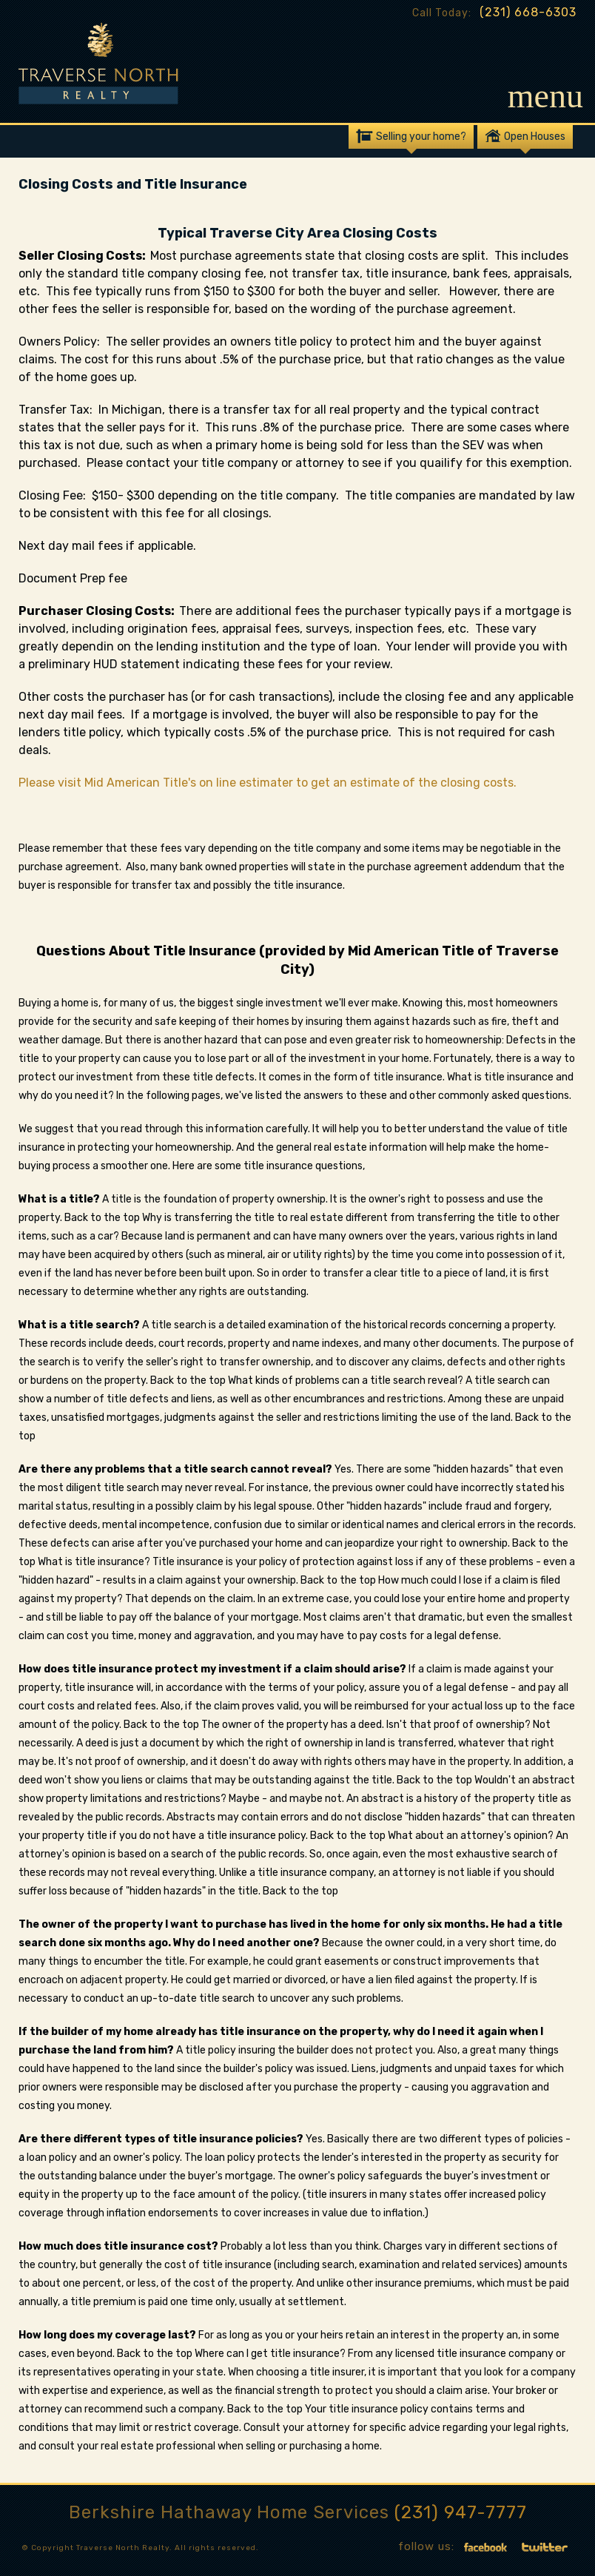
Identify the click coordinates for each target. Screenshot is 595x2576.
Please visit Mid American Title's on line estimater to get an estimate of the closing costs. (268, 783)
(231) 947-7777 (460, 2512)
